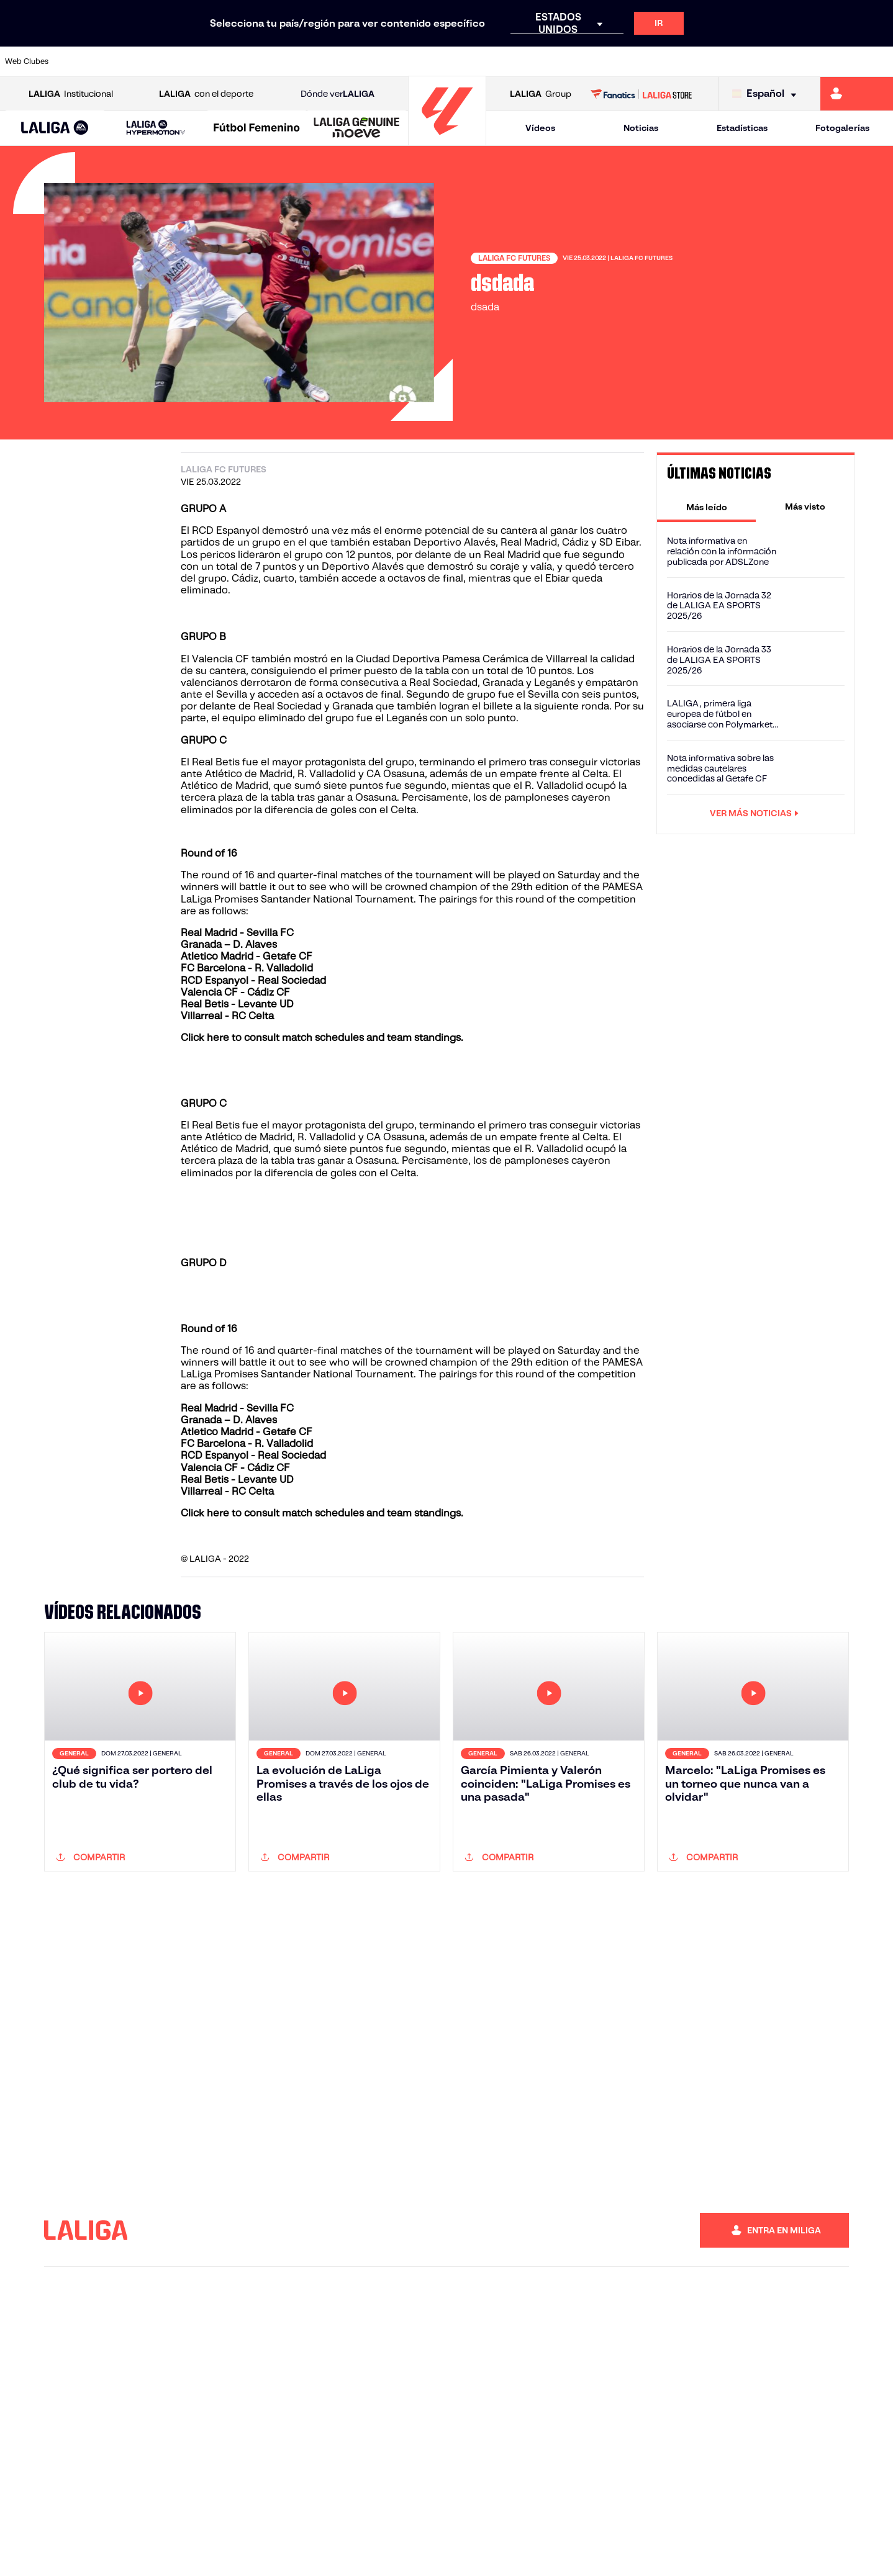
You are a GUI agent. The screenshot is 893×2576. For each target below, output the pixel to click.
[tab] (706, 506)
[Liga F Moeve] (257, 128)
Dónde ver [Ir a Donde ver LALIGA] (337, 94)
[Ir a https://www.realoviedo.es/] (711, 61)
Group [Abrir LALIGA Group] (540, 94)
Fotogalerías (842, 128)
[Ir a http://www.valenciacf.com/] (836, 61)
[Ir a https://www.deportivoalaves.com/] (206, 61)
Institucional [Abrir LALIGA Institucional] (71, 94)
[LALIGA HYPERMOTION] (156, 128)
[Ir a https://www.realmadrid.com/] (669, 61)
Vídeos (540, 128)
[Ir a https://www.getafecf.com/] (333, 61)
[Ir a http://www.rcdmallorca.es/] (585, 61)
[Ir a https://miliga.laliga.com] (856, 93)
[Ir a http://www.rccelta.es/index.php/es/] (501, 61)
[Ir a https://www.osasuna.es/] (165, 61)
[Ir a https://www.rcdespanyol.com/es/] (542, 61)
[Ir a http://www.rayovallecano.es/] (459, 61)
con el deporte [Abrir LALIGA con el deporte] (206, 94)
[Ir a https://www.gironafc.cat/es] (375, 61)
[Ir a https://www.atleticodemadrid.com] (123, 61)
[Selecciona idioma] (767, 94)
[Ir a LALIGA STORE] (641, 93)
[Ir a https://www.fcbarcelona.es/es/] (291, 61)
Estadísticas (742, 128)
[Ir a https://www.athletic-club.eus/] (81, 61)
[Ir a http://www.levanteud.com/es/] (416, 61)
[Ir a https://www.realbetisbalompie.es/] (626, 61)
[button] (55, 128)
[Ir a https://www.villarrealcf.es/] (878, 61)
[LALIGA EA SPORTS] (55, 128)
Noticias (640, 128)
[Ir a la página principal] (447, 140)
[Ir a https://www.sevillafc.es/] (795, 61)
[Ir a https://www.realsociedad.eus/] (752, 61)
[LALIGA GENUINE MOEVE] (357, 128)
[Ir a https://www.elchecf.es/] (249, 61)
